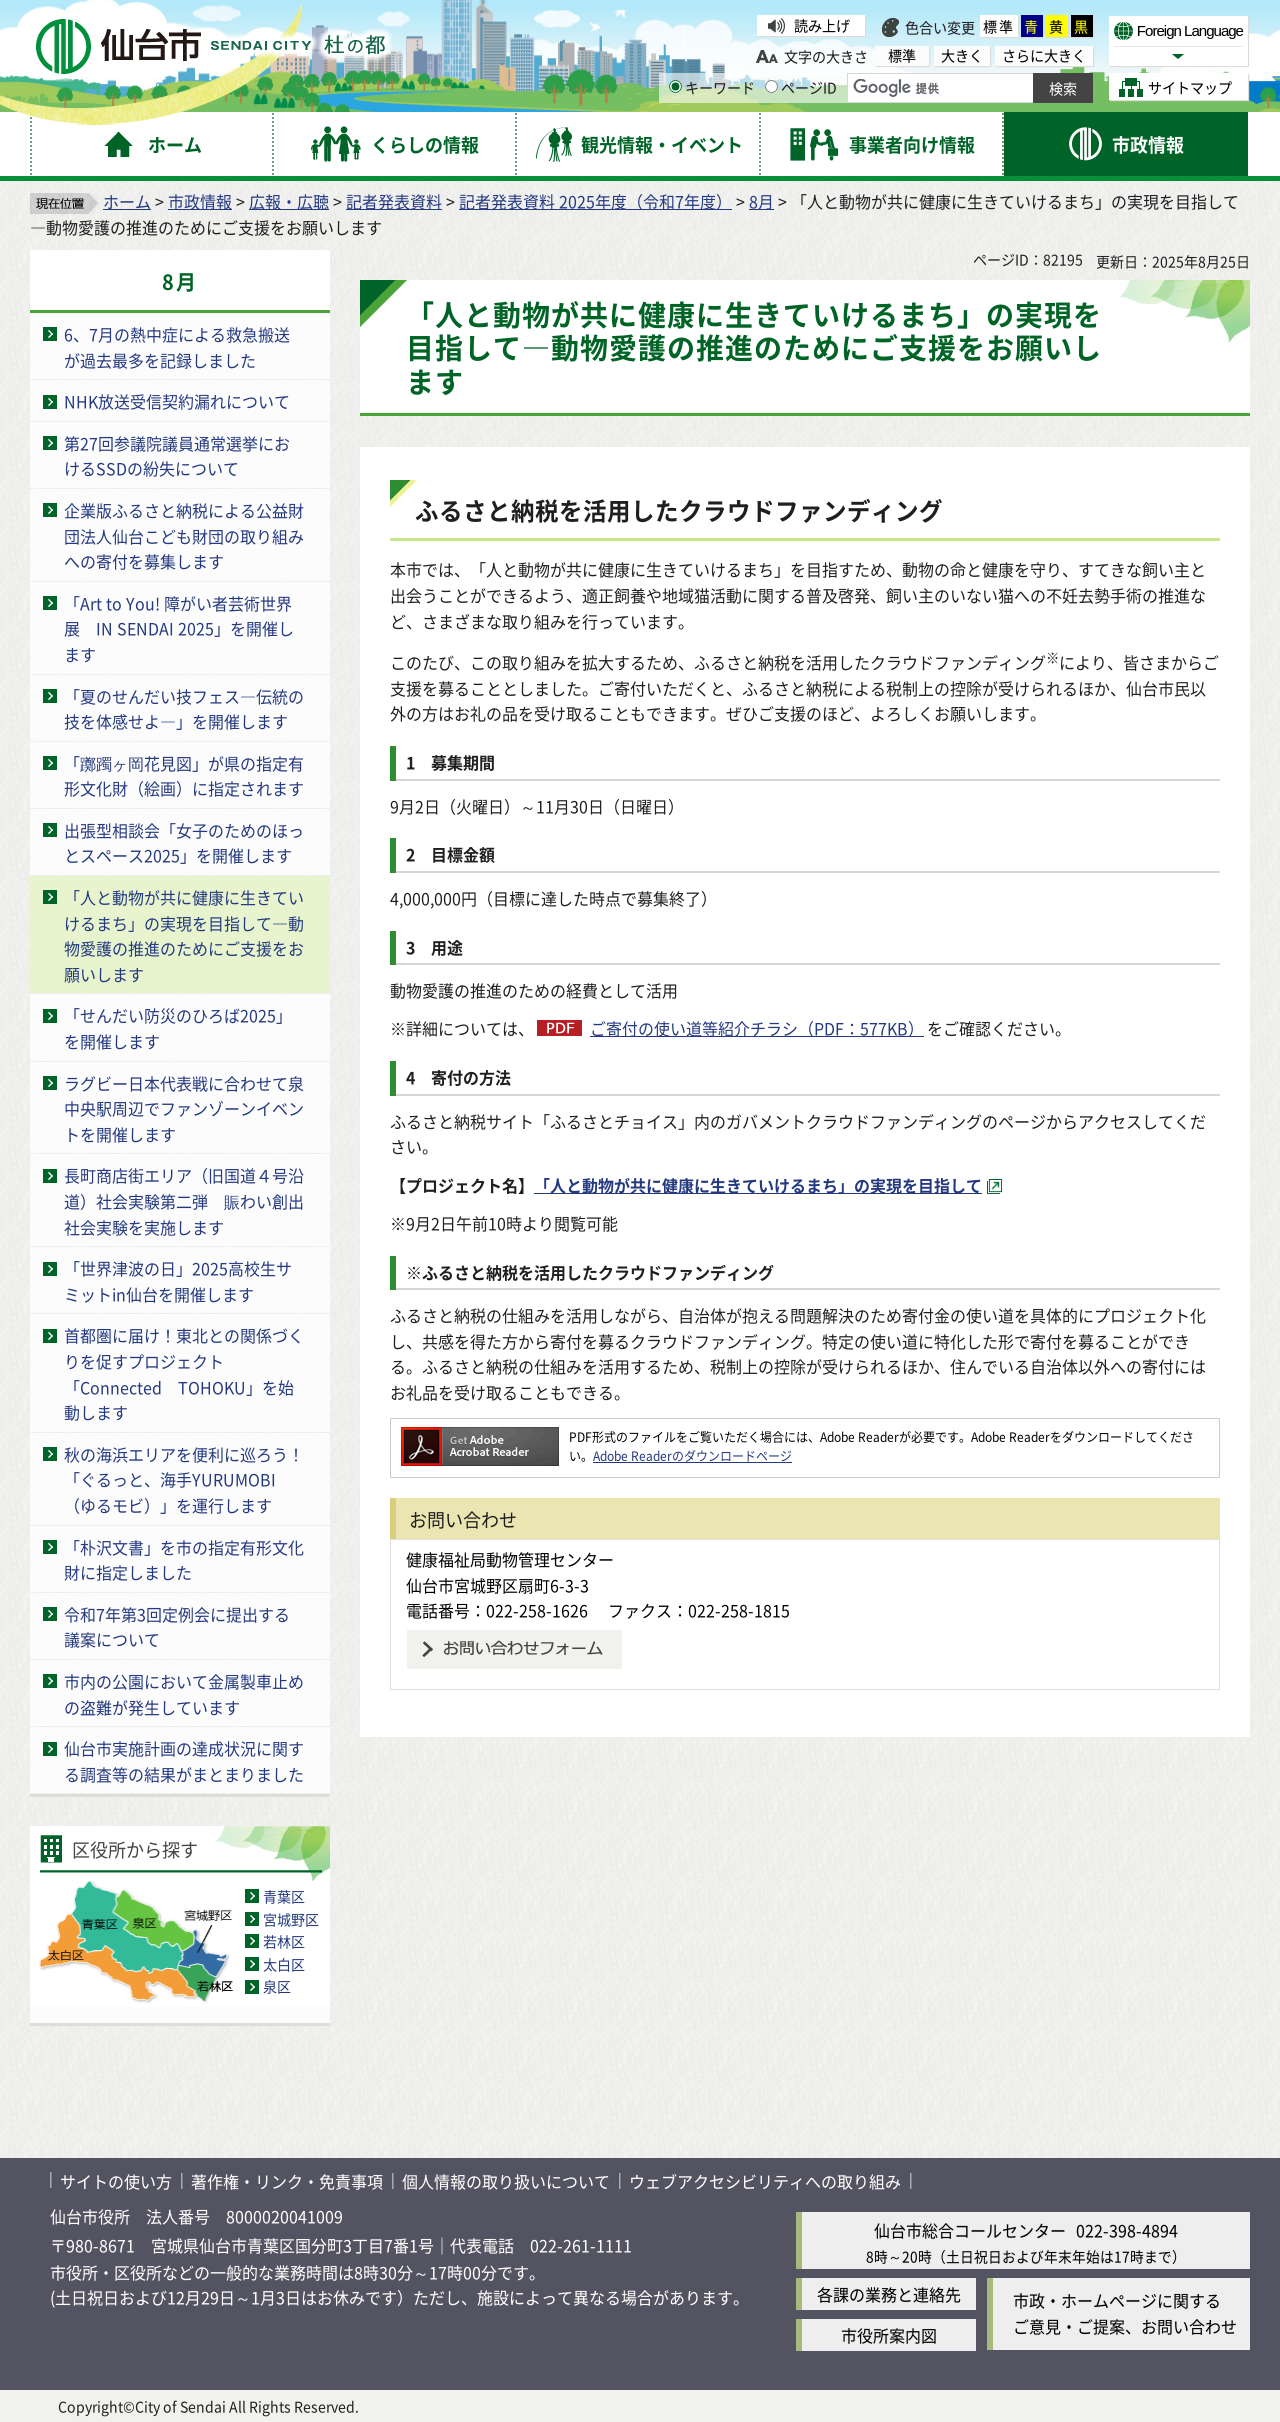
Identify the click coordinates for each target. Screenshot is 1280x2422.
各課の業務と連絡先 (889, 2294)
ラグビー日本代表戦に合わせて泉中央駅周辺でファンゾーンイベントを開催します (184, 1108)
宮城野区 (291, 1919)
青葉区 (284, 1896)
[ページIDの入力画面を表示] (771, 86)
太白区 (284, 1964)
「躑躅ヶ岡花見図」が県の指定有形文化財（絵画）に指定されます (184, 776)
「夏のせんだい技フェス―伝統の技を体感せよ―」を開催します (184, 709)
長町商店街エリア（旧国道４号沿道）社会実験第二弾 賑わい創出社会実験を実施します (184, 1200)
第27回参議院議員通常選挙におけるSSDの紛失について (177, 456)
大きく (962, 55)
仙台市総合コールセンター (970, 2230)
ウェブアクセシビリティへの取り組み (765, 2181)
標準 (999, 26)
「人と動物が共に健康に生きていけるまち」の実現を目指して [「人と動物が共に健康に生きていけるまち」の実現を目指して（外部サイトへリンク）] (758, 1185)
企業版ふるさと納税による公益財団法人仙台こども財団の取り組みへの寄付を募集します (184, 535)
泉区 (277, 1986)
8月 (761, 201)
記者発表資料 (394, 201)
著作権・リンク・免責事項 (287, 2181)
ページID (801, 87)
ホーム (127, 201)
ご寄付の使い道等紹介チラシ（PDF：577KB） (757, 1028)
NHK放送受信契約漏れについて (177, 401)
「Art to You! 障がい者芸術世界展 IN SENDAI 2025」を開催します (179, 628)
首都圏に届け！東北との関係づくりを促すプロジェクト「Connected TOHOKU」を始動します (184, 1373)
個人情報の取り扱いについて (506, 2181)
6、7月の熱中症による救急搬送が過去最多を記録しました (177, 347)
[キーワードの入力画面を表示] (675, 86)
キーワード (712, 87)
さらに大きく (1044, 55)
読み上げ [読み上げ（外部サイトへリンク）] (822, 25)
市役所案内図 (889, 2335)
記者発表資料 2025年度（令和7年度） (595, 201)
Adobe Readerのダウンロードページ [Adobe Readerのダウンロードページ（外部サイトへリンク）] (692, 1455)
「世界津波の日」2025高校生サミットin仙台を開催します (178, 1281)
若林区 (284, 1941)
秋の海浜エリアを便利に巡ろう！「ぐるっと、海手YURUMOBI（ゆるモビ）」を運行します (184, 1479)
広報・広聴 (289, 201)
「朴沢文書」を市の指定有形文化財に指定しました (184, 1560)
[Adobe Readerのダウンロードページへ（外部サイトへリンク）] (480, 1436)
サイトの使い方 (116, 2181)
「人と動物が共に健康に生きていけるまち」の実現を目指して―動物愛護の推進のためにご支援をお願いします (184, 935)
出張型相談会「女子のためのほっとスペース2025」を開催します (184, 843)
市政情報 (200, 201)
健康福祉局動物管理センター (510, 1559)
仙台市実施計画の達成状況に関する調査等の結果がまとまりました (184, 1761)
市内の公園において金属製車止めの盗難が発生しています (184, 1694)
